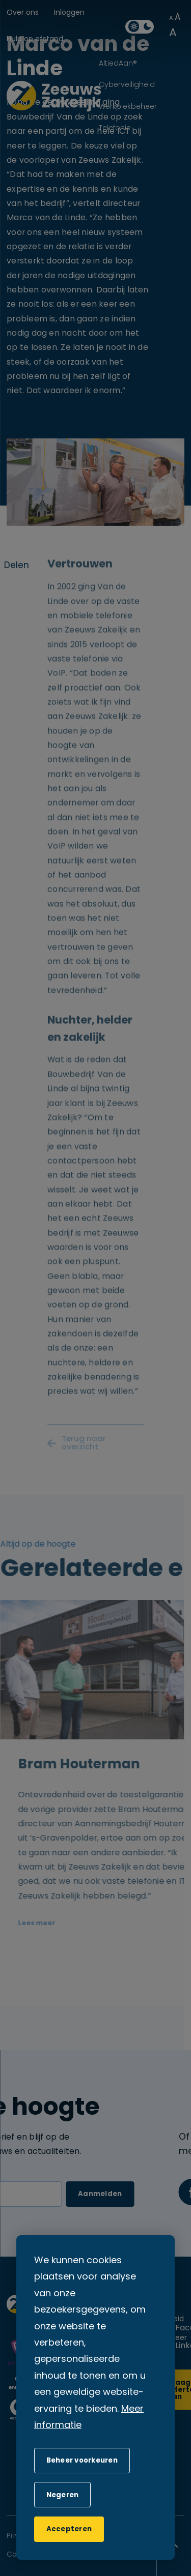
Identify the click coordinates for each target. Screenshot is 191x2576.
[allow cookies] (69, 2529)
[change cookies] (82, 2460)
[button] (62, 2494)
